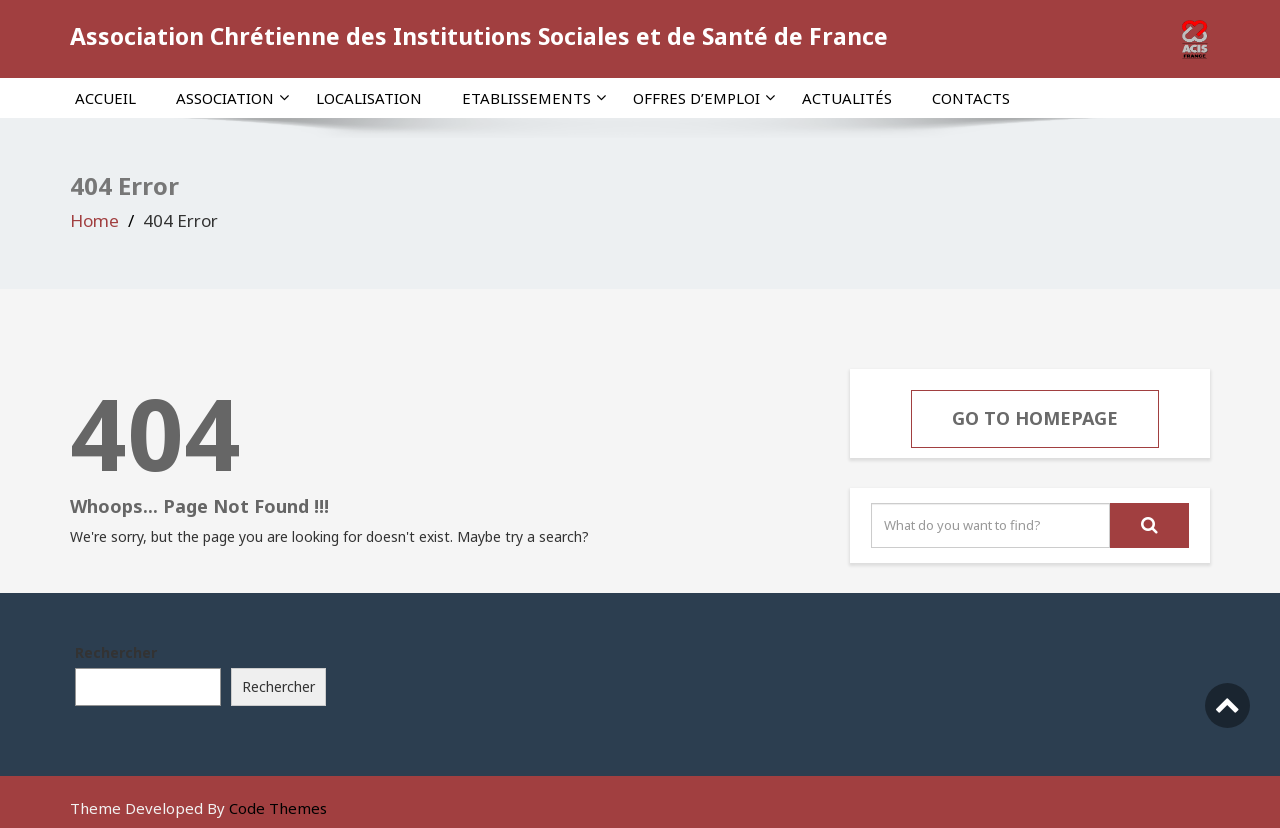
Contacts (971, 98)
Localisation (369, 98)
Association (232, 98)
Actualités (847, 98)
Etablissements (534, 98)
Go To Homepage (1035, 418)
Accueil (105, 98)
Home (94, 220)
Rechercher (116, 652)
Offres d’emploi (704, 98)
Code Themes (278, 808)
